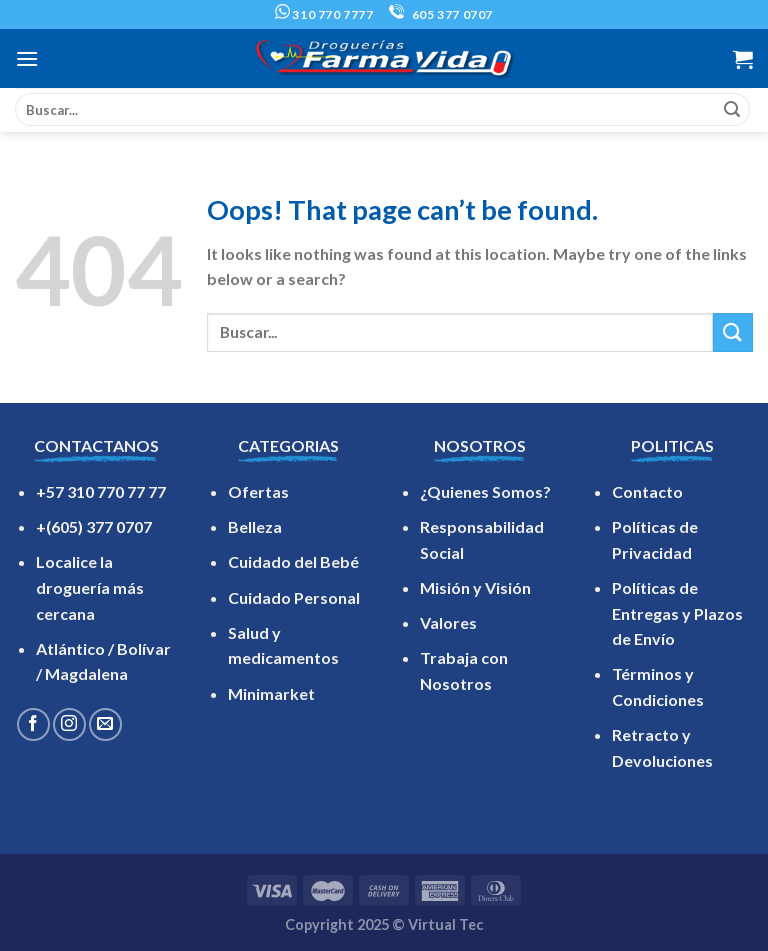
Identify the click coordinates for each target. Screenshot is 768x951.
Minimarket (271, 693)
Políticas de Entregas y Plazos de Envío (677, 613)
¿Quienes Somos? (485, 491)
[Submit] (732, 110)
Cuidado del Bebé (293, 561)
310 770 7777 (324, 14)
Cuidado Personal (294, 597)
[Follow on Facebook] (33, 724)
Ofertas (258, 491)
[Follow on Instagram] (69, 724)
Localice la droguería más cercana (90, 587)
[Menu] (27, 58)
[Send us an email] (105, 724)
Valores (448, 622)
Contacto (647, 491)
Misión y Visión (475, 587)
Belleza (255, 526)
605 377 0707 (441, 14)
